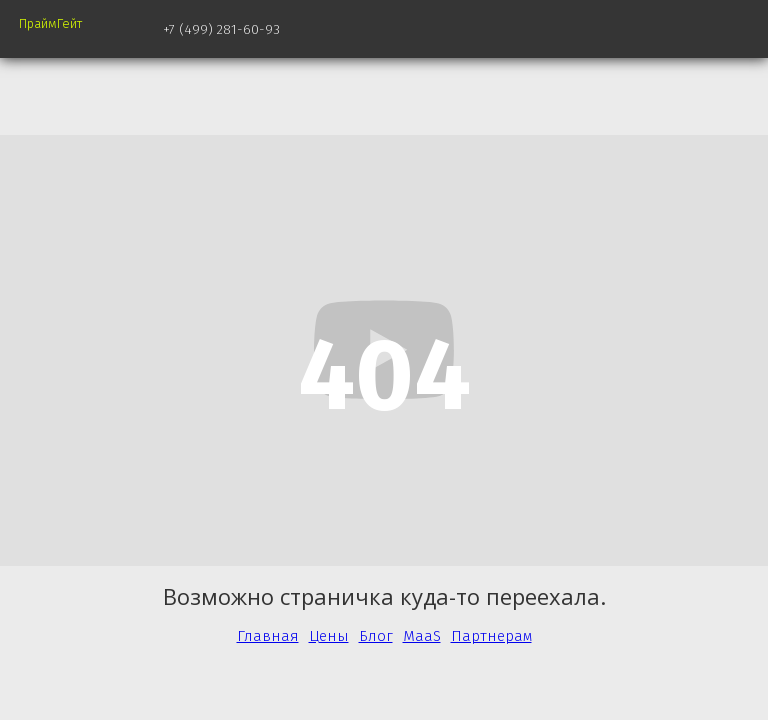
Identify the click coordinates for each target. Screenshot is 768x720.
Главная (268, 636)
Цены (329, 636)
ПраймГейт (50, 23)
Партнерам (491, 636)
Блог (376, 636)
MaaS (422, 636)
